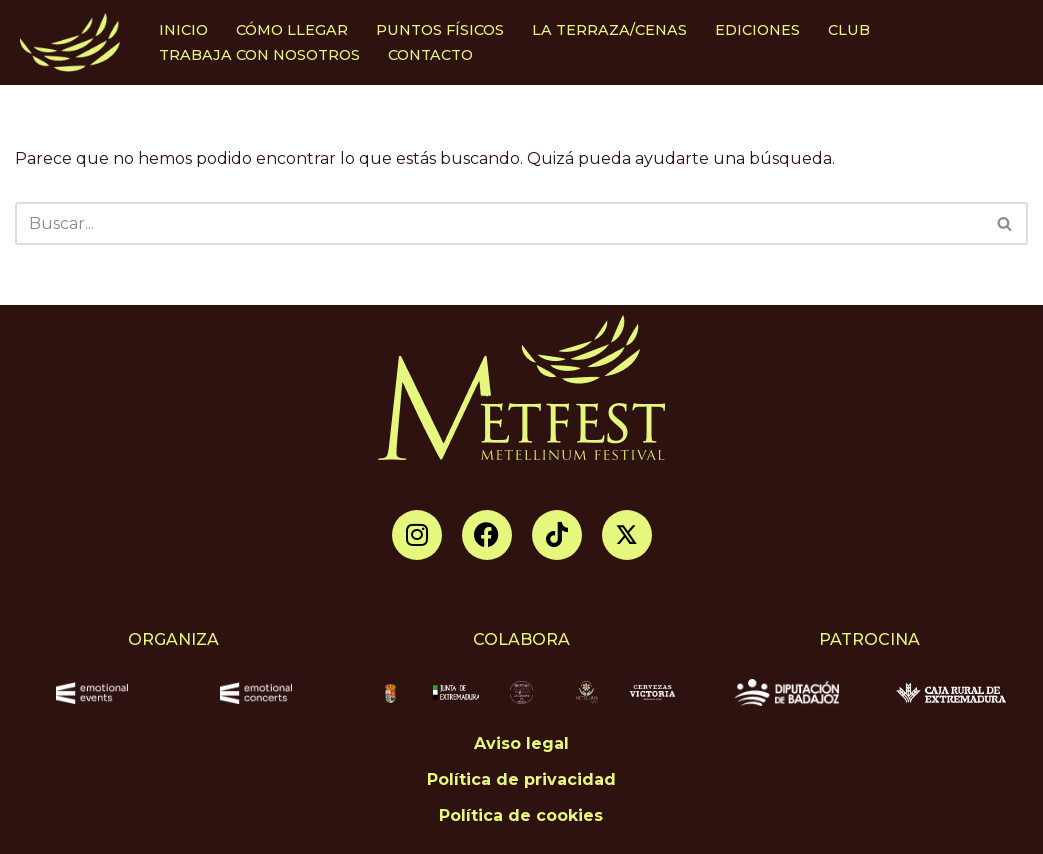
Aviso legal (521, 743)
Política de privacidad (521, 779)
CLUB (849, 30)
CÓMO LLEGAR (292, 30)
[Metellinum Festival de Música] (70, 42)
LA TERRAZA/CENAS (609, 30)
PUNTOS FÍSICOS (440, 30)
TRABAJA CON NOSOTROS (259, 55)
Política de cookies (521, 815)
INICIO (183, 30)
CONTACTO (430, 55)
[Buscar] (499, 223)
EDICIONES (757, 30)
